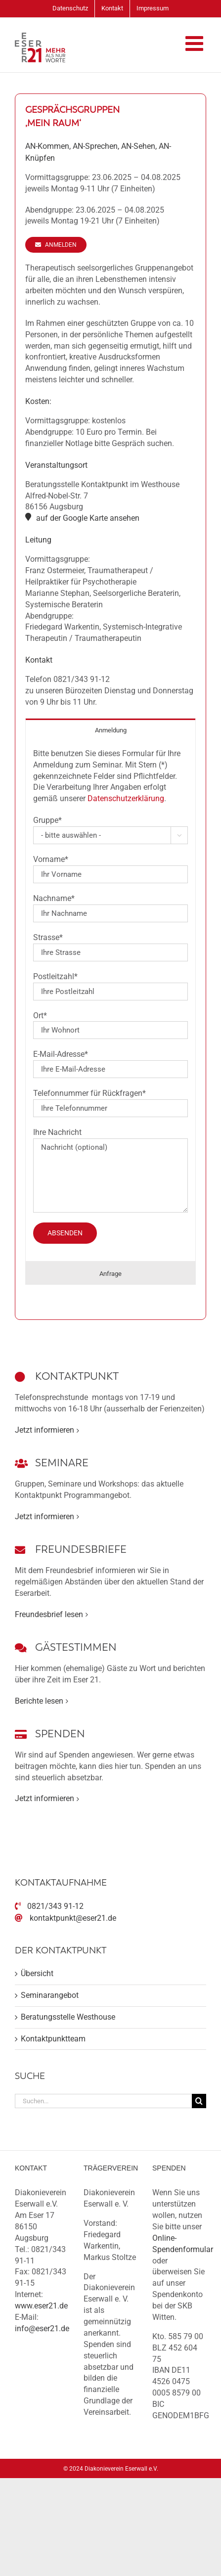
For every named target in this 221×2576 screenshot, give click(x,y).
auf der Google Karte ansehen (87, 518)
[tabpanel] (110, 1001)
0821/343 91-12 (55, 1906)
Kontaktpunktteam (53, 2038)
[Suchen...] (103, 2101)
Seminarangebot (50, 1995)
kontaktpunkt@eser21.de (73, 1918)
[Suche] (199, 2101)
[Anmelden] (56, 245)
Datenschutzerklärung (126, 798)
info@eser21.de (42, 2328)
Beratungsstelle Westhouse (68, 2017)
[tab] (110, 730)
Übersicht (37, 1973)
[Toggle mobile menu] (195, 43)
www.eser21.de (41, 2305)
